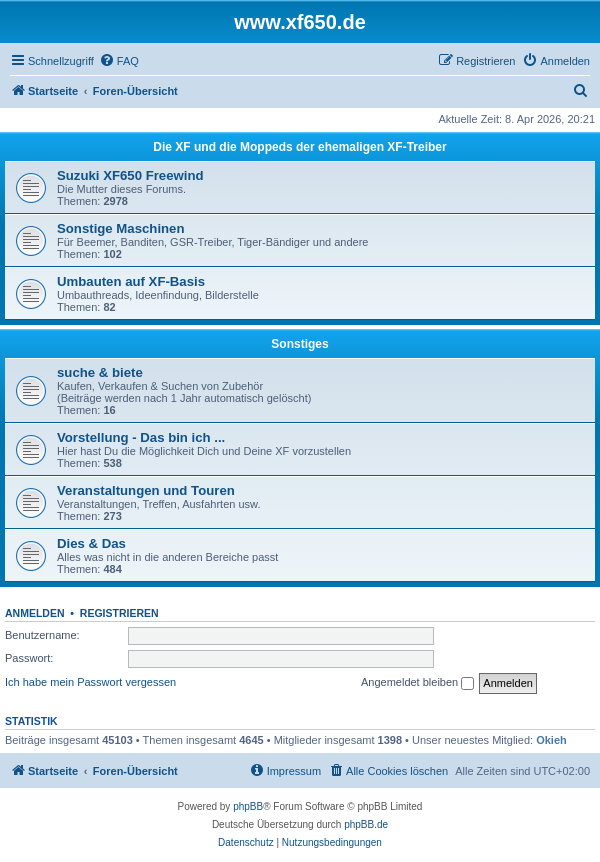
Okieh (551, 740)
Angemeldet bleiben (417, 683)
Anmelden (35, 613)
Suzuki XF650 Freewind (130, 175)
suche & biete (100, 372)
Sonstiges (299, 344)
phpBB (248, 806)
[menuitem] (119, 61)
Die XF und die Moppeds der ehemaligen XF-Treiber (299, 147)
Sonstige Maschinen (121, 228)
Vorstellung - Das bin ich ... (141, 437)
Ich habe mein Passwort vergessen (90, 682)
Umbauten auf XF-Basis (131, 281)
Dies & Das (91, 543)
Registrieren (119, 613)
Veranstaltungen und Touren (146, 490)
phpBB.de (366, 824)
